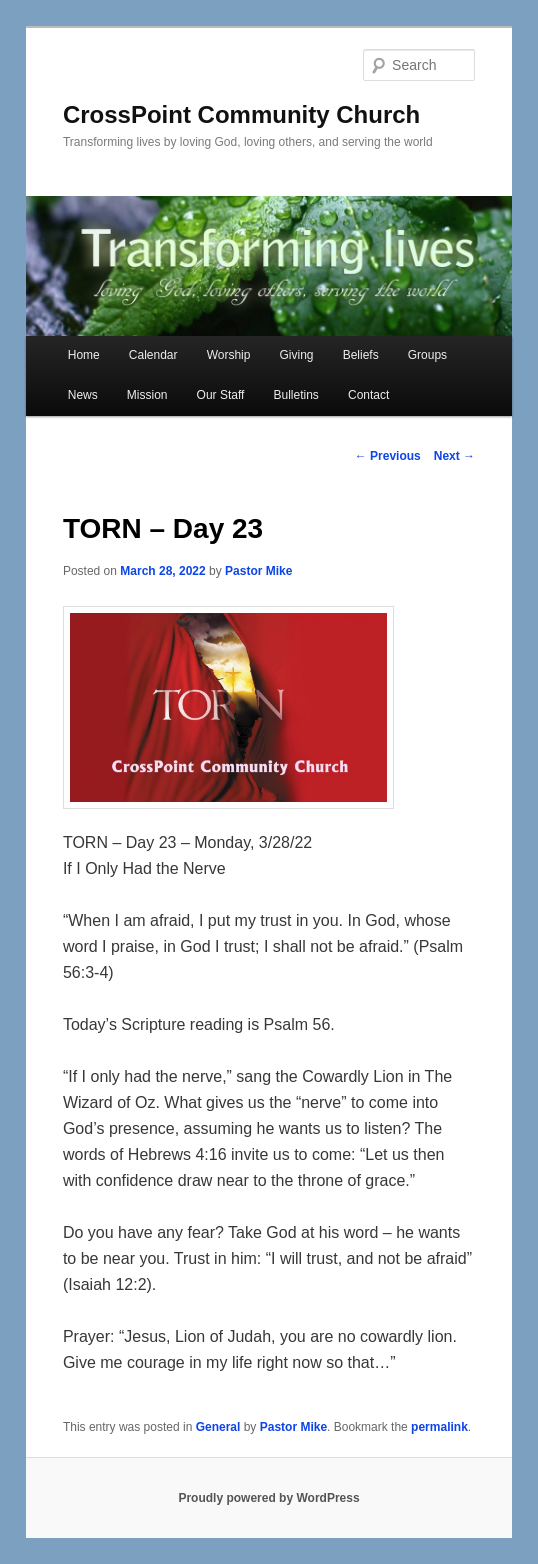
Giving (297, 355)
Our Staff (221, 395)
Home (84, 355)
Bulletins (296, 395)
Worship (229, 355)
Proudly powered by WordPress (268, 1498)
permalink (439, 1427)
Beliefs (361, 355)
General (218, 1427)
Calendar (153, 355)
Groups (427, 355)
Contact (368, 395)
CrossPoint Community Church (241, 114)
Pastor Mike (258, 571)
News (83, 395)
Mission (147, 395)
